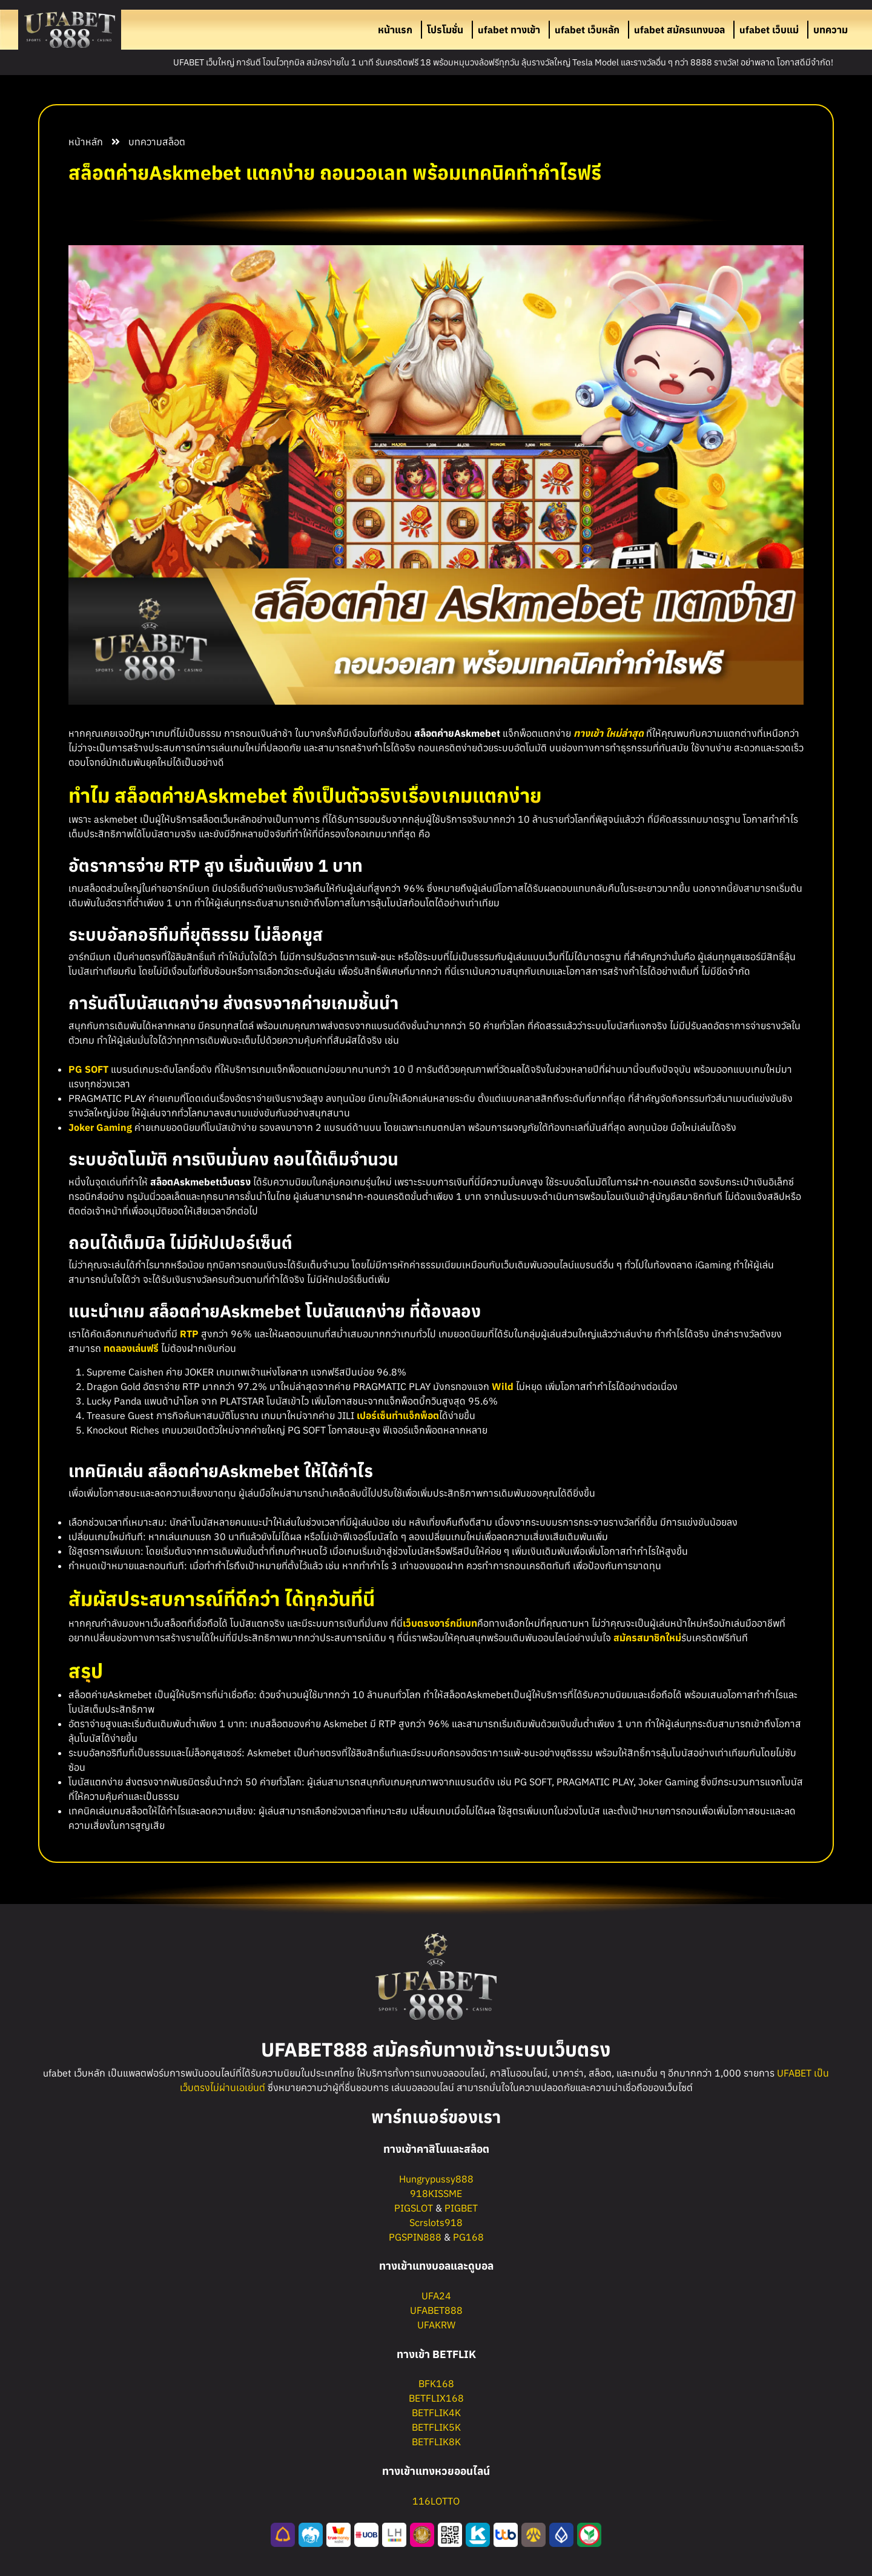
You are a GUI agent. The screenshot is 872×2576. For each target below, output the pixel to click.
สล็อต (173, 142)
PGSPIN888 (415, 2237)
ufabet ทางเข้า (509, 30)
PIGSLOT (413, 2208)
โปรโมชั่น (445, 30)
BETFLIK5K (436, 2427)
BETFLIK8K (436, 2442)
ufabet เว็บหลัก (587, 30)
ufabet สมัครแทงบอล (679, 30)
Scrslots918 (436, 2222)
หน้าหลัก (85, 142)
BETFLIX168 (436, 2398)
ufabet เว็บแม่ (769, 30)
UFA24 (436, 2296)
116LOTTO (436, 2501)
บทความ (830, 30)
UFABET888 (436, 2310)
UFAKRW (436, 2325)
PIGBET (461, 2208)
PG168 (468, 2237)
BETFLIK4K (436, 2412)
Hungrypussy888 (436, 2179)
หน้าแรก (395, 30)
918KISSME (436, 2193)
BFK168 (436, 2383)
